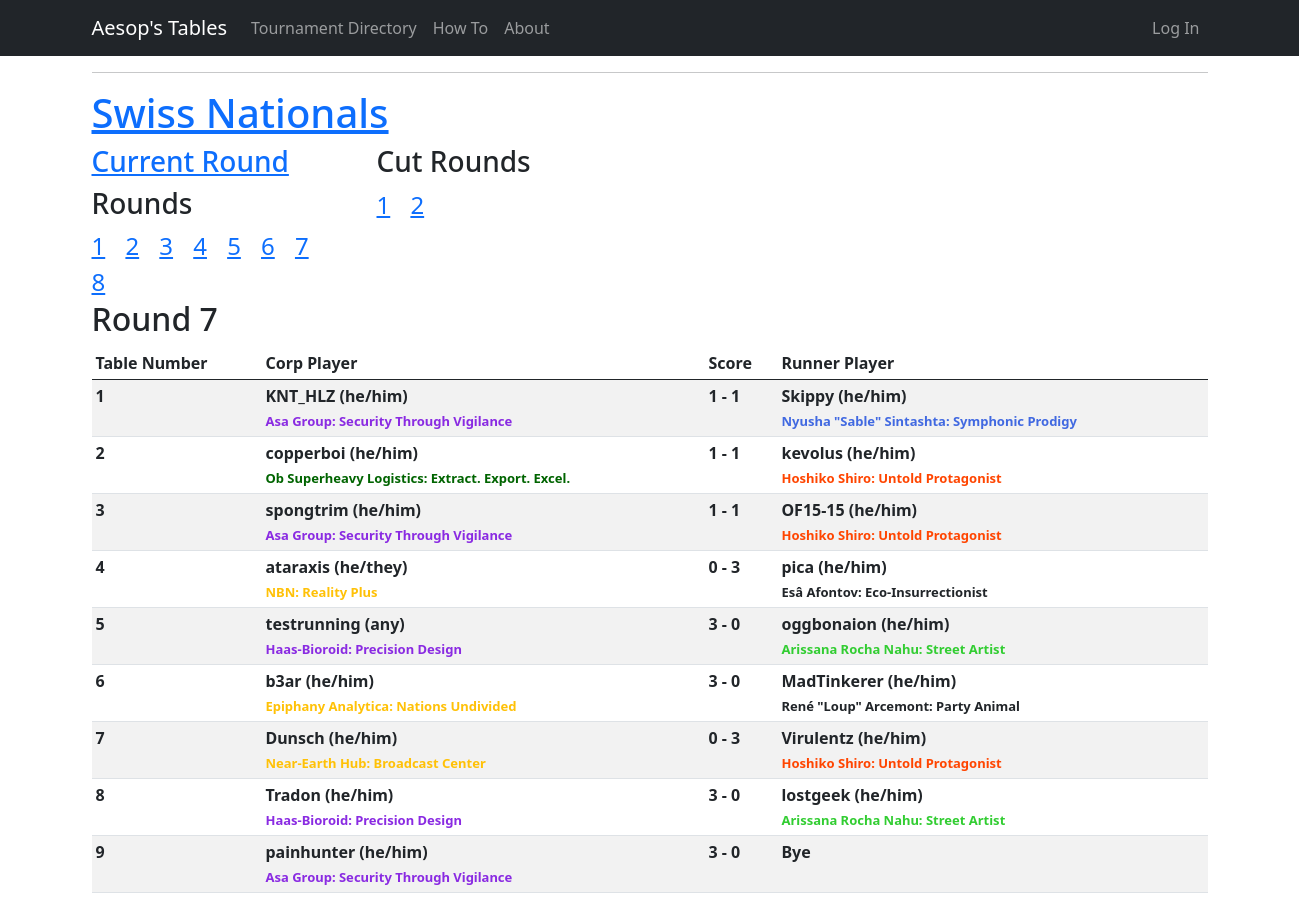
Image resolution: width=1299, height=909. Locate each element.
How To (460, 28)
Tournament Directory (334, 28)
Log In (1175, 28)
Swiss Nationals (240, 112)
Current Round (190, 161)
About (526, 28)
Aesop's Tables (160, 27)
